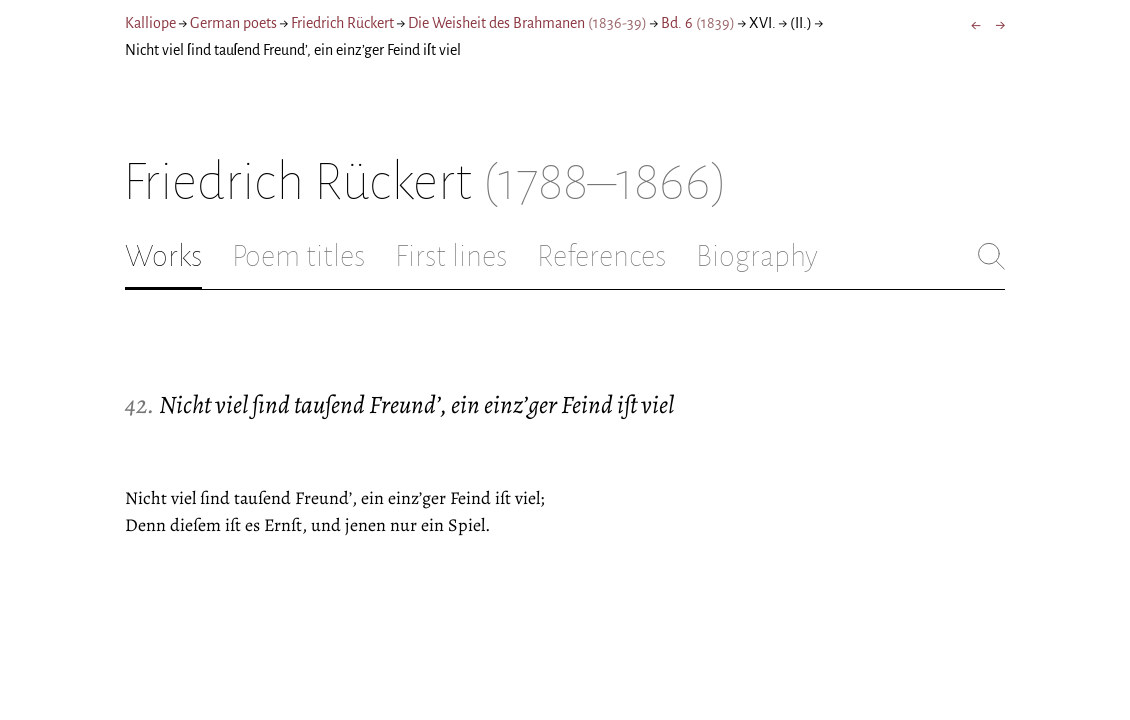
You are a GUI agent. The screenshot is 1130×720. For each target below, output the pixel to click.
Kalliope (150, 23)
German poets (233, 23)
